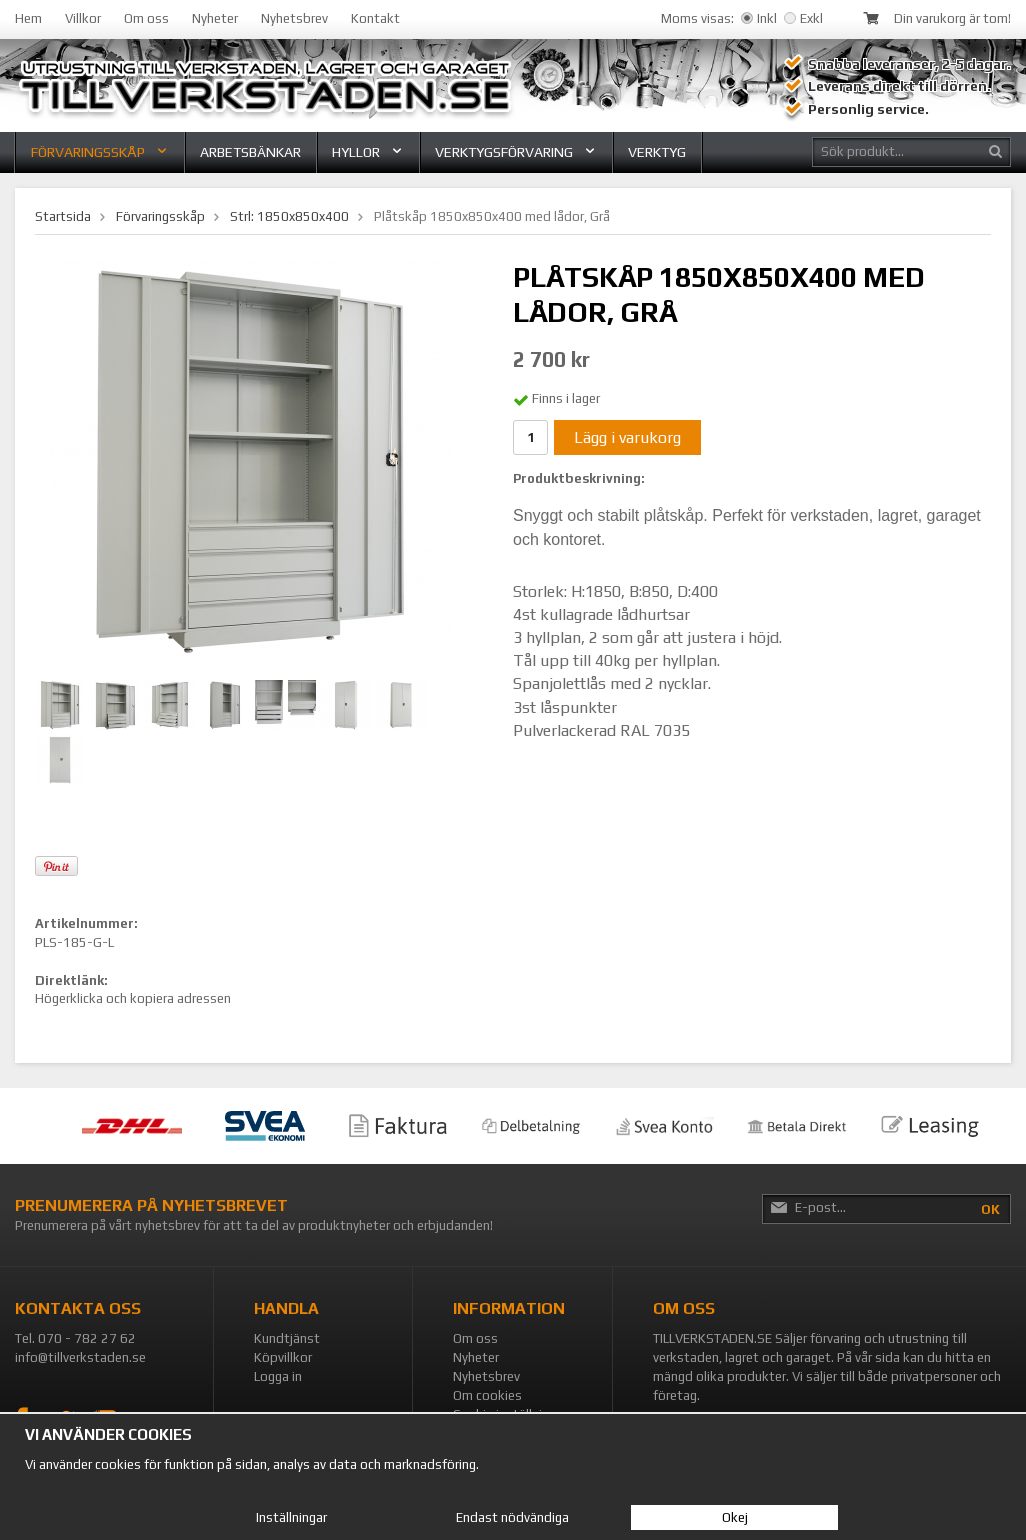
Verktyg (657, 152)
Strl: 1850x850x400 (289, 216)
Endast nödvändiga (512, 1517)
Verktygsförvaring (516, 152)
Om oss (146, 18)
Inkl (759, 18)
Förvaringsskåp (100, 152)
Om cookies (487, 1395)
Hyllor (368, 152)
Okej (735, 1517)
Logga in (278, 1376)
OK (990, 1209)
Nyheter (215, 18)
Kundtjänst (287, 1338)
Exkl (803, 18)
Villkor (83, 18)
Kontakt (375, 18)
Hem (28, 18)
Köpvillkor (283, 1357)
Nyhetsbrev (294, 18)
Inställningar (291, 1517)
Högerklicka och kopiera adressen (133, 998)
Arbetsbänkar (250, 152)
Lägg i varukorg (627, 437)
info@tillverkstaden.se (80, 1357)
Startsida (63, 216)
